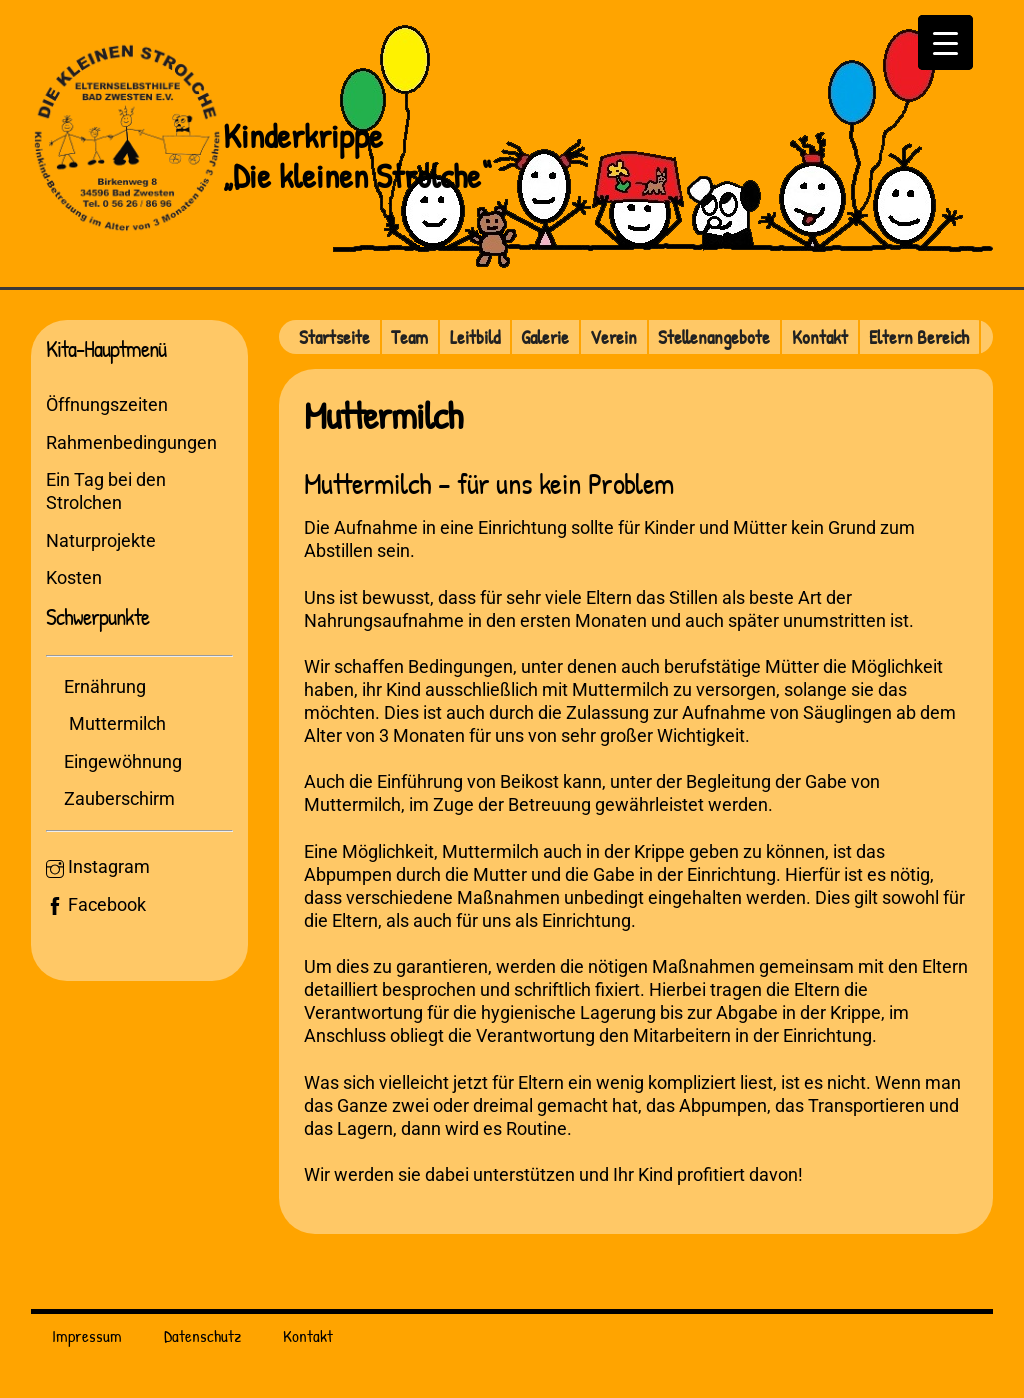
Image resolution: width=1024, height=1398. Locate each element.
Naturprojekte (101, 540)
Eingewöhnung (123, 761)
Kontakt (820, 337)
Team (409, 337)
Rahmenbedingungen (131, 442)
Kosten (74, 577)
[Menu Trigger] (945, 42)
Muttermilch (117, 723)
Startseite (334, 337)
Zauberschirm (119, 798)
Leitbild (475, 337)
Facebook (96, 904)
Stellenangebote (714, 337)
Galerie (545, 337)
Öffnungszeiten (107, 404)
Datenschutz (202, 1335)
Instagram (98, 866)
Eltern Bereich (919, 337)
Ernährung (105, 686)
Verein (613, 337)
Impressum (87, 1335)
